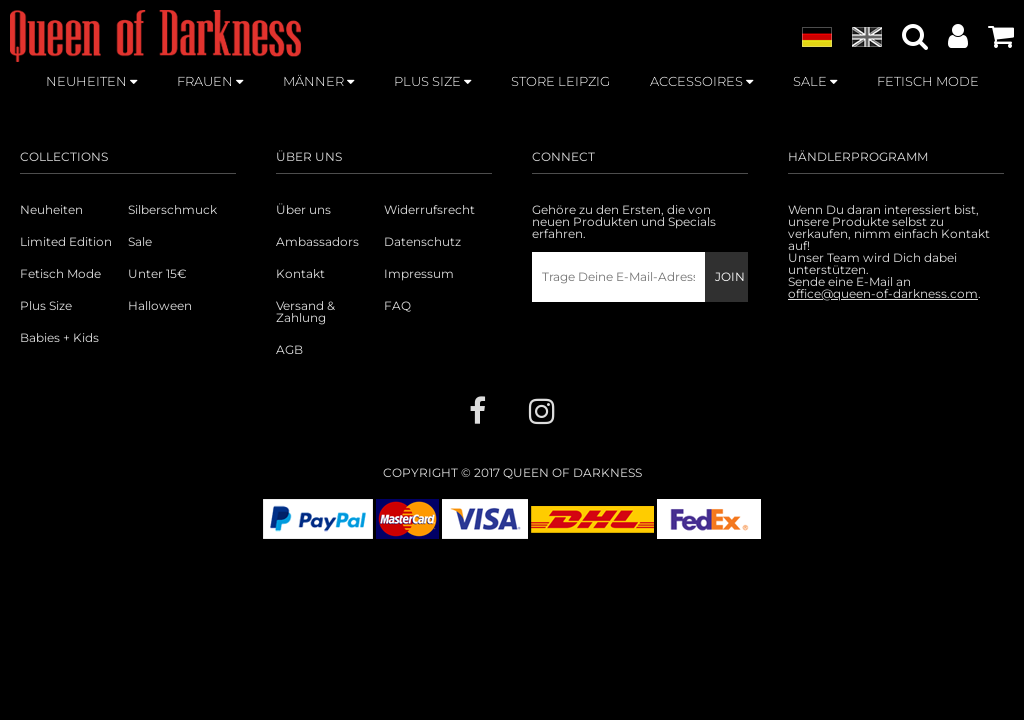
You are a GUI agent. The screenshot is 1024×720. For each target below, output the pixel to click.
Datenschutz (422, 242)
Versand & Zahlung (305, 312)
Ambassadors (317, 242)
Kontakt (300, 274)
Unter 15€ (157, 274)
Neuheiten (51, 210)
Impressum (419, 274)
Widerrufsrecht (429, 210)
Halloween (160, 306)
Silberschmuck (172, 210)
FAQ (397, 306)
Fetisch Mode (60, 274)
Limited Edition (66, 242)
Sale (140, 242)
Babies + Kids (59, 338)
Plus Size (46, 306)
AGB (289, 350)
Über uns (303, 210)
